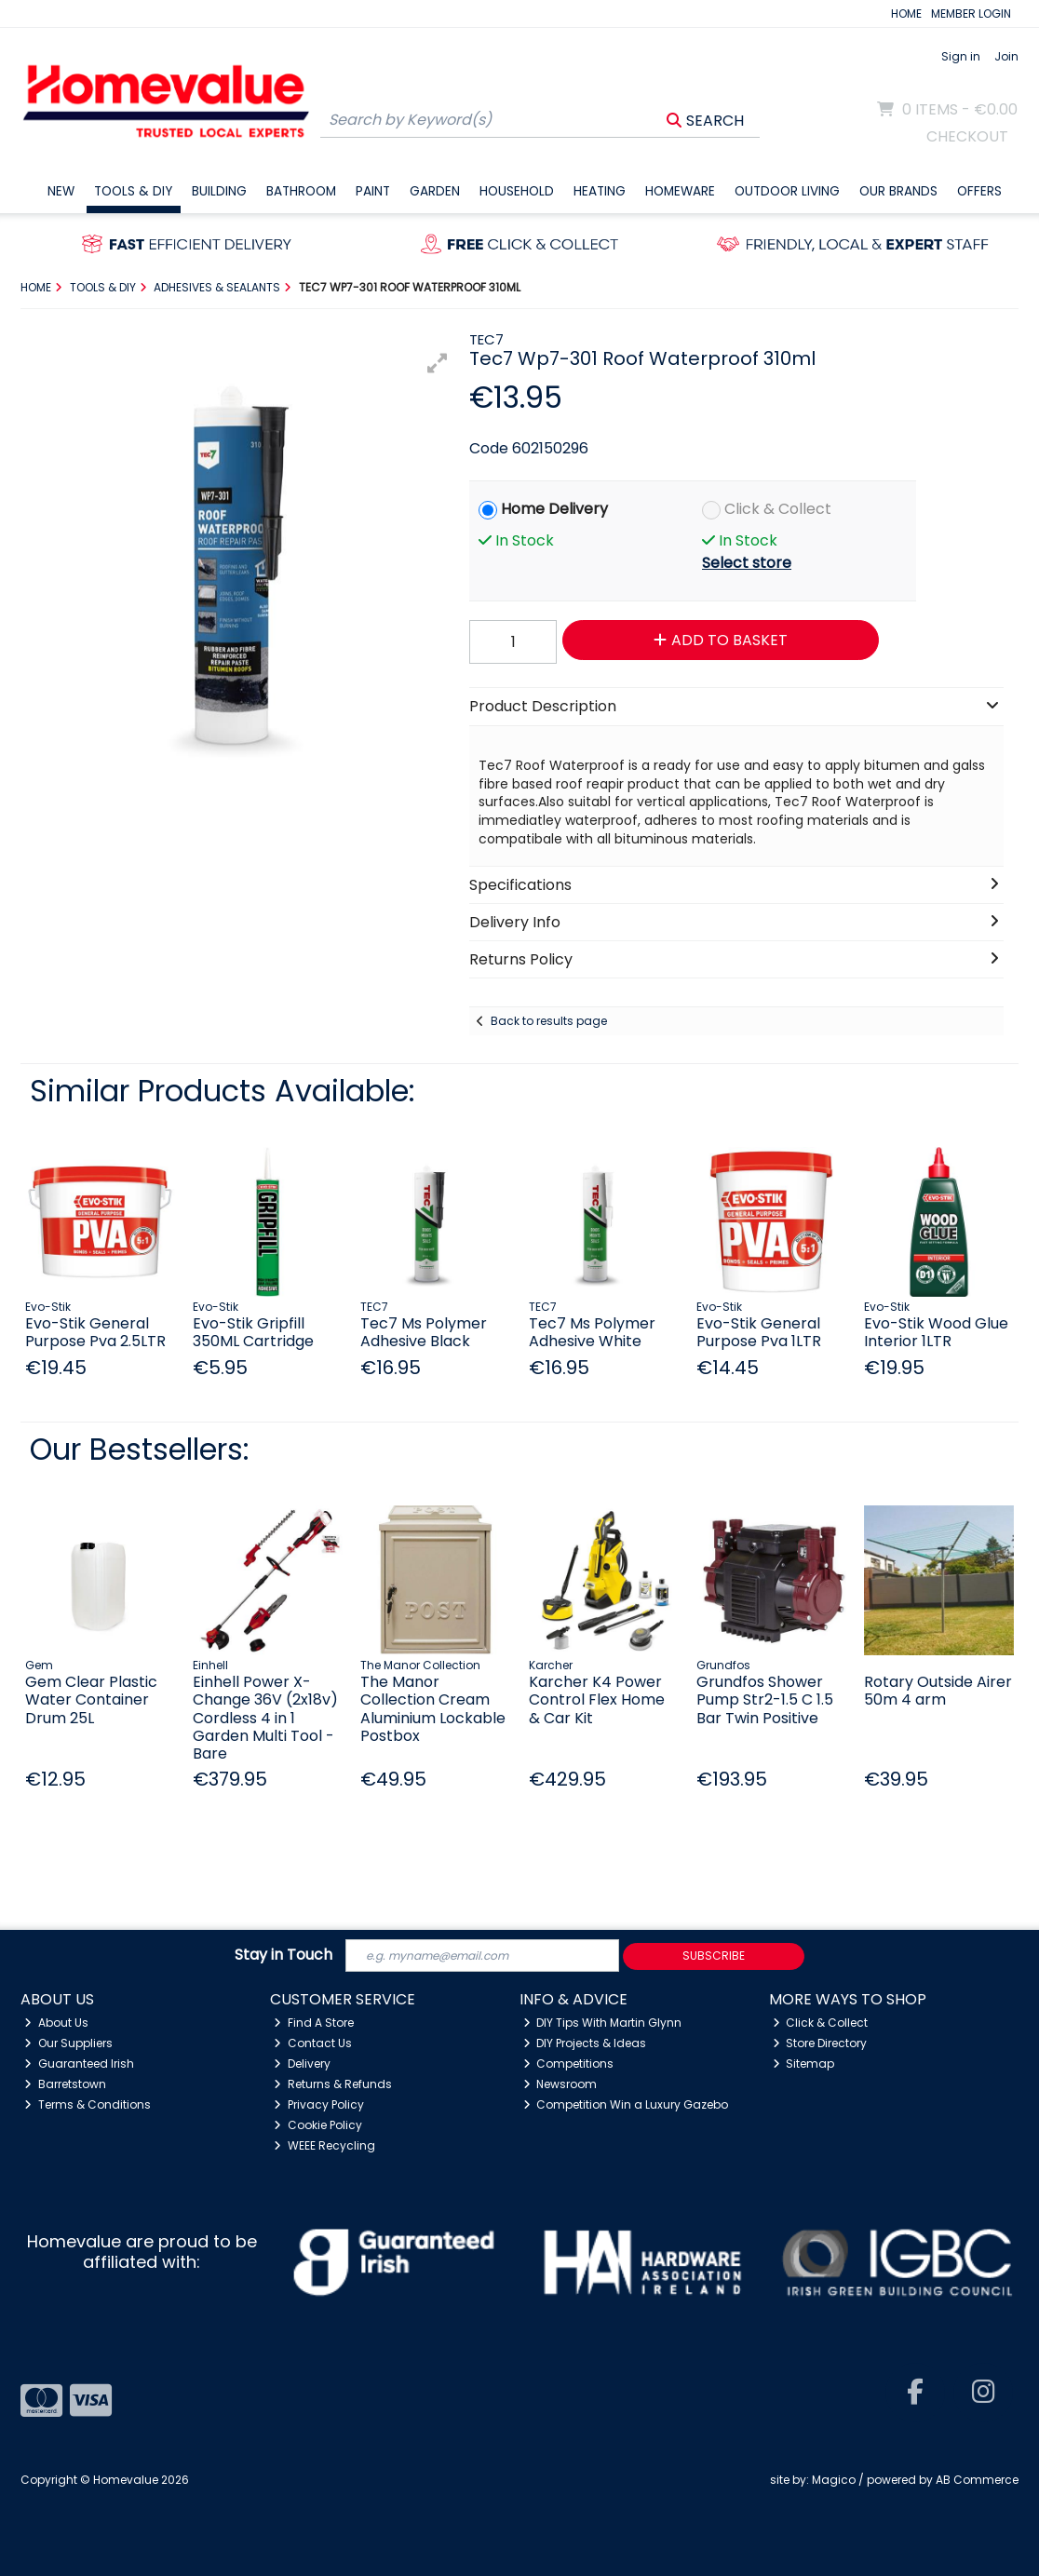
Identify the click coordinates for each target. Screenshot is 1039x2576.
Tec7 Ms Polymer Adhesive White (592, 1332)
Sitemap (804, 2063)
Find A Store (314, 2022)
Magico (834, 2480)
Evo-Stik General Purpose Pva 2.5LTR (95, 1332)
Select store (746, 563)
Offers (979, 191)
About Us (56, 2022)
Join (1006, 56)
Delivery (302, 2063)
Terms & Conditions (87, 2104)
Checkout (967, 136)
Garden (435, 191)
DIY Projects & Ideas (585, 2043)
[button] (437, 363)
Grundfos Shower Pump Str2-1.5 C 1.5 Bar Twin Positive (764, 1699)
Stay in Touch (283, 1955)
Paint (373, 191)
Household (516, 191)
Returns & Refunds (333, 2084)
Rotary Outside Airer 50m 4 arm (938, 1690)
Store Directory (820, 2043)
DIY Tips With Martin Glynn (602, 2022)
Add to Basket (721, 640)
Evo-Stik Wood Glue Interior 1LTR (936, 1332)
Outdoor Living (787, 191)
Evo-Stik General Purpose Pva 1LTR (758, 1332)
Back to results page (549, 1021)
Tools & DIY (133, 191)
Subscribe (713, 1955)
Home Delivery (554, 508)
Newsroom (560, 2084)
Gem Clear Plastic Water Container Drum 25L (91, 1699)
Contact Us (313, 2043)
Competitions (568, 2063)
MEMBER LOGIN (971, 13)
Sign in (960, 56)
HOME (906, 13)
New (60, 191)
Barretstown (65, 2084)
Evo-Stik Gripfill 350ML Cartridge (253, 1332)
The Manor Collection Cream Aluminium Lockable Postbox (433, 1709)
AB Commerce (977, 2480)
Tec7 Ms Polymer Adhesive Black (423, 1332)
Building (219, 191)
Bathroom (301, 191)
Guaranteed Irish (79, 2063)
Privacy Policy (319, 2104)
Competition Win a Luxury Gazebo (626, 2104)
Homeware (680, 191)
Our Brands (898, 191)
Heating (599, 191)
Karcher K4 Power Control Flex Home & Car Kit (597, 1699)
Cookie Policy (318, 2125)
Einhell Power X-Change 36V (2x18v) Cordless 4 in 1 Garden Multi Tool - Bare (265, 1717)
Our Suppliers (68, 2043)
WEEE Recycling (324, 2145)
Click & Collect (777, 508)
